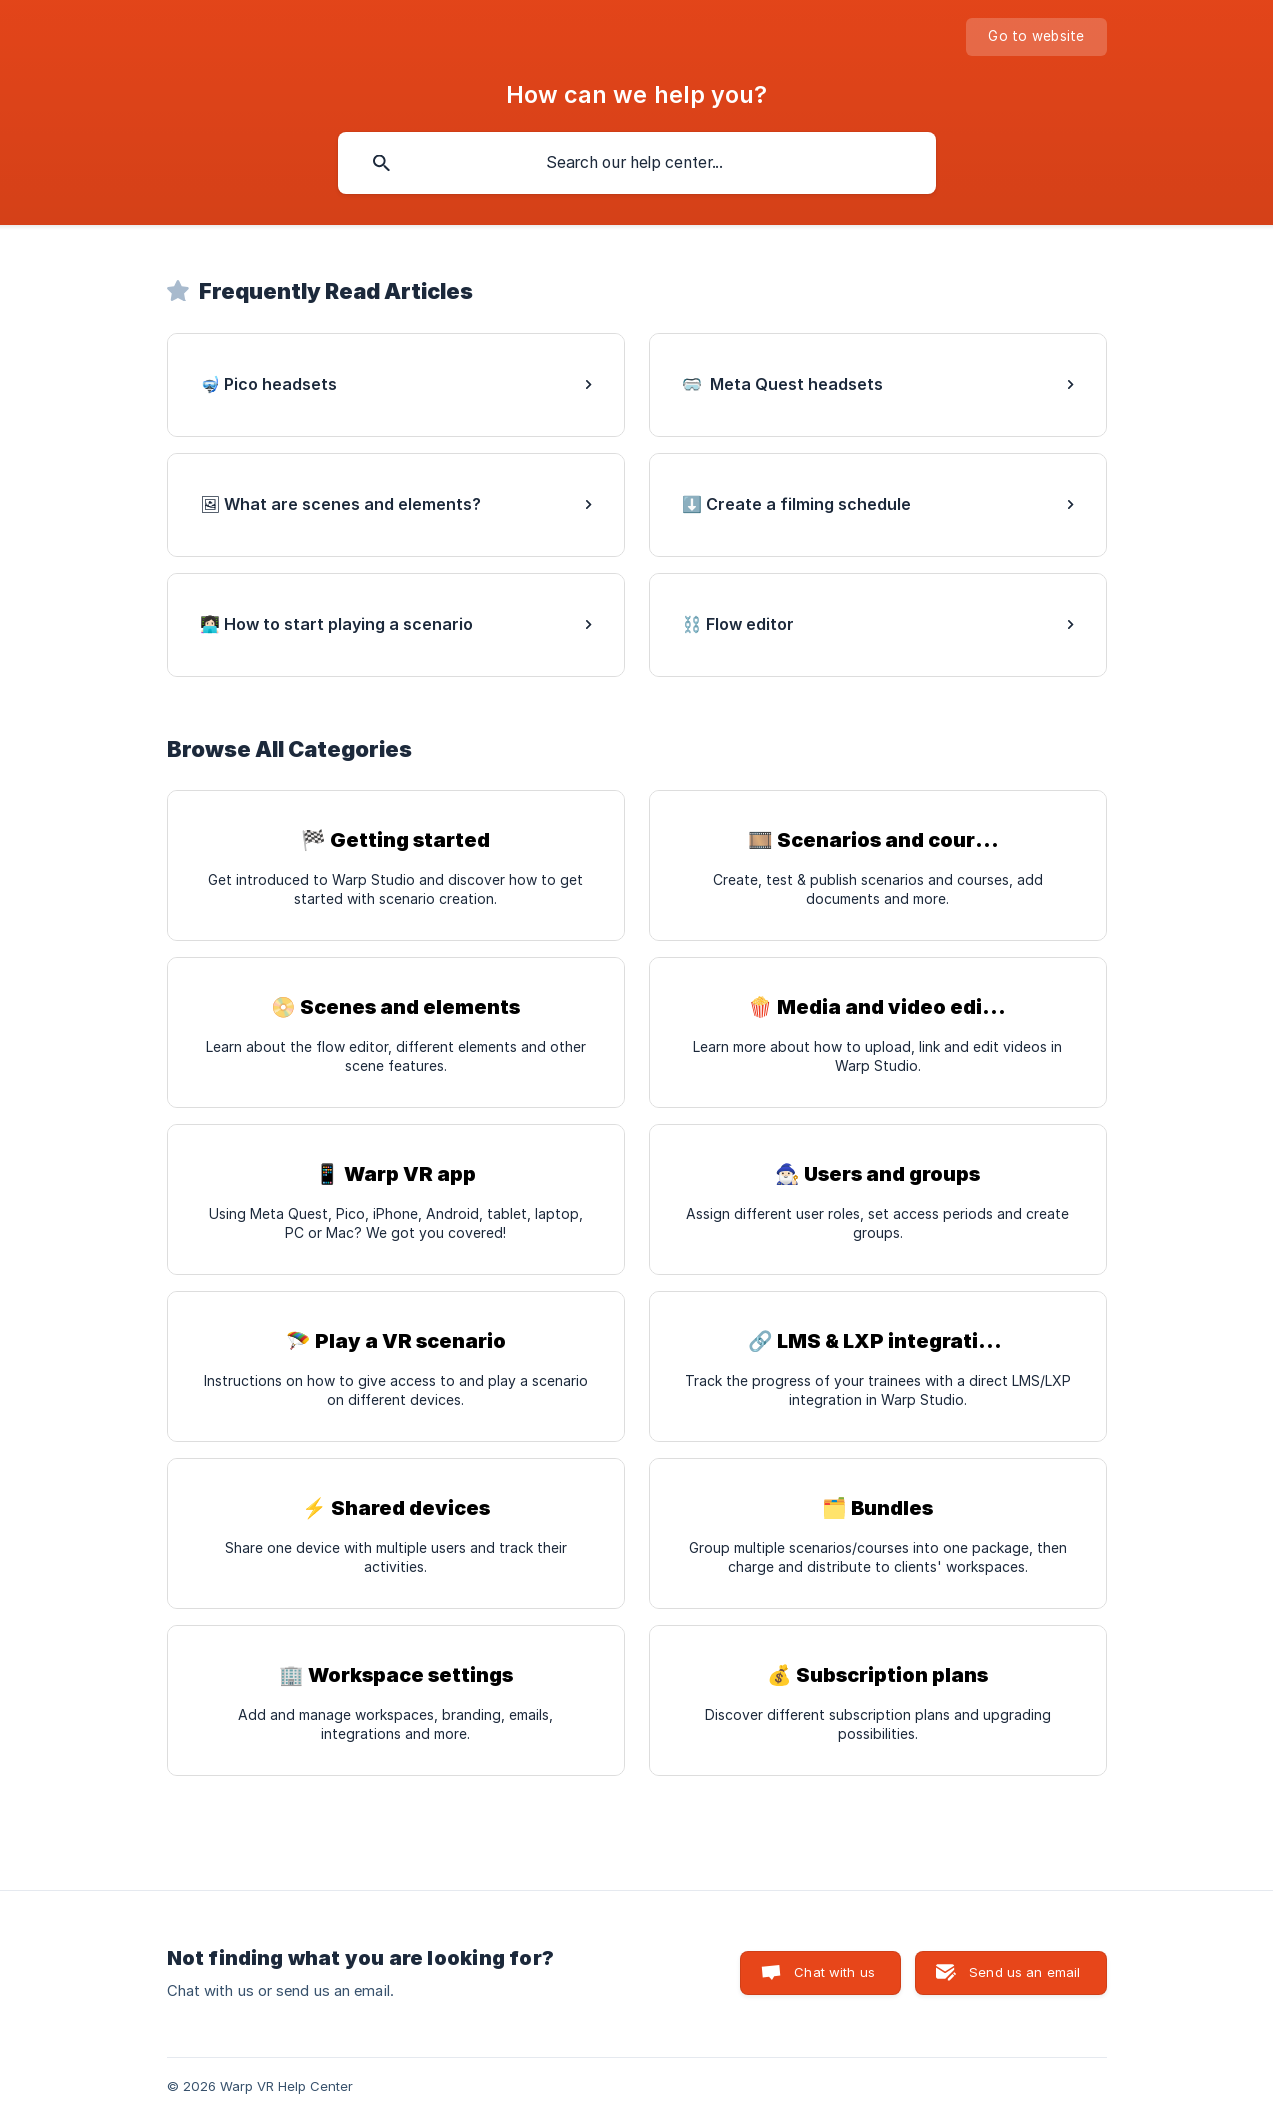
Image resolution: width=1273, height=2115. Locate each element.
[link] (396, 385)
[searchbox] (637, 163)
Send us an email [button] (1024, 1972)
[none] (1036, 37)
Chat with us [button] (834, 1972)
